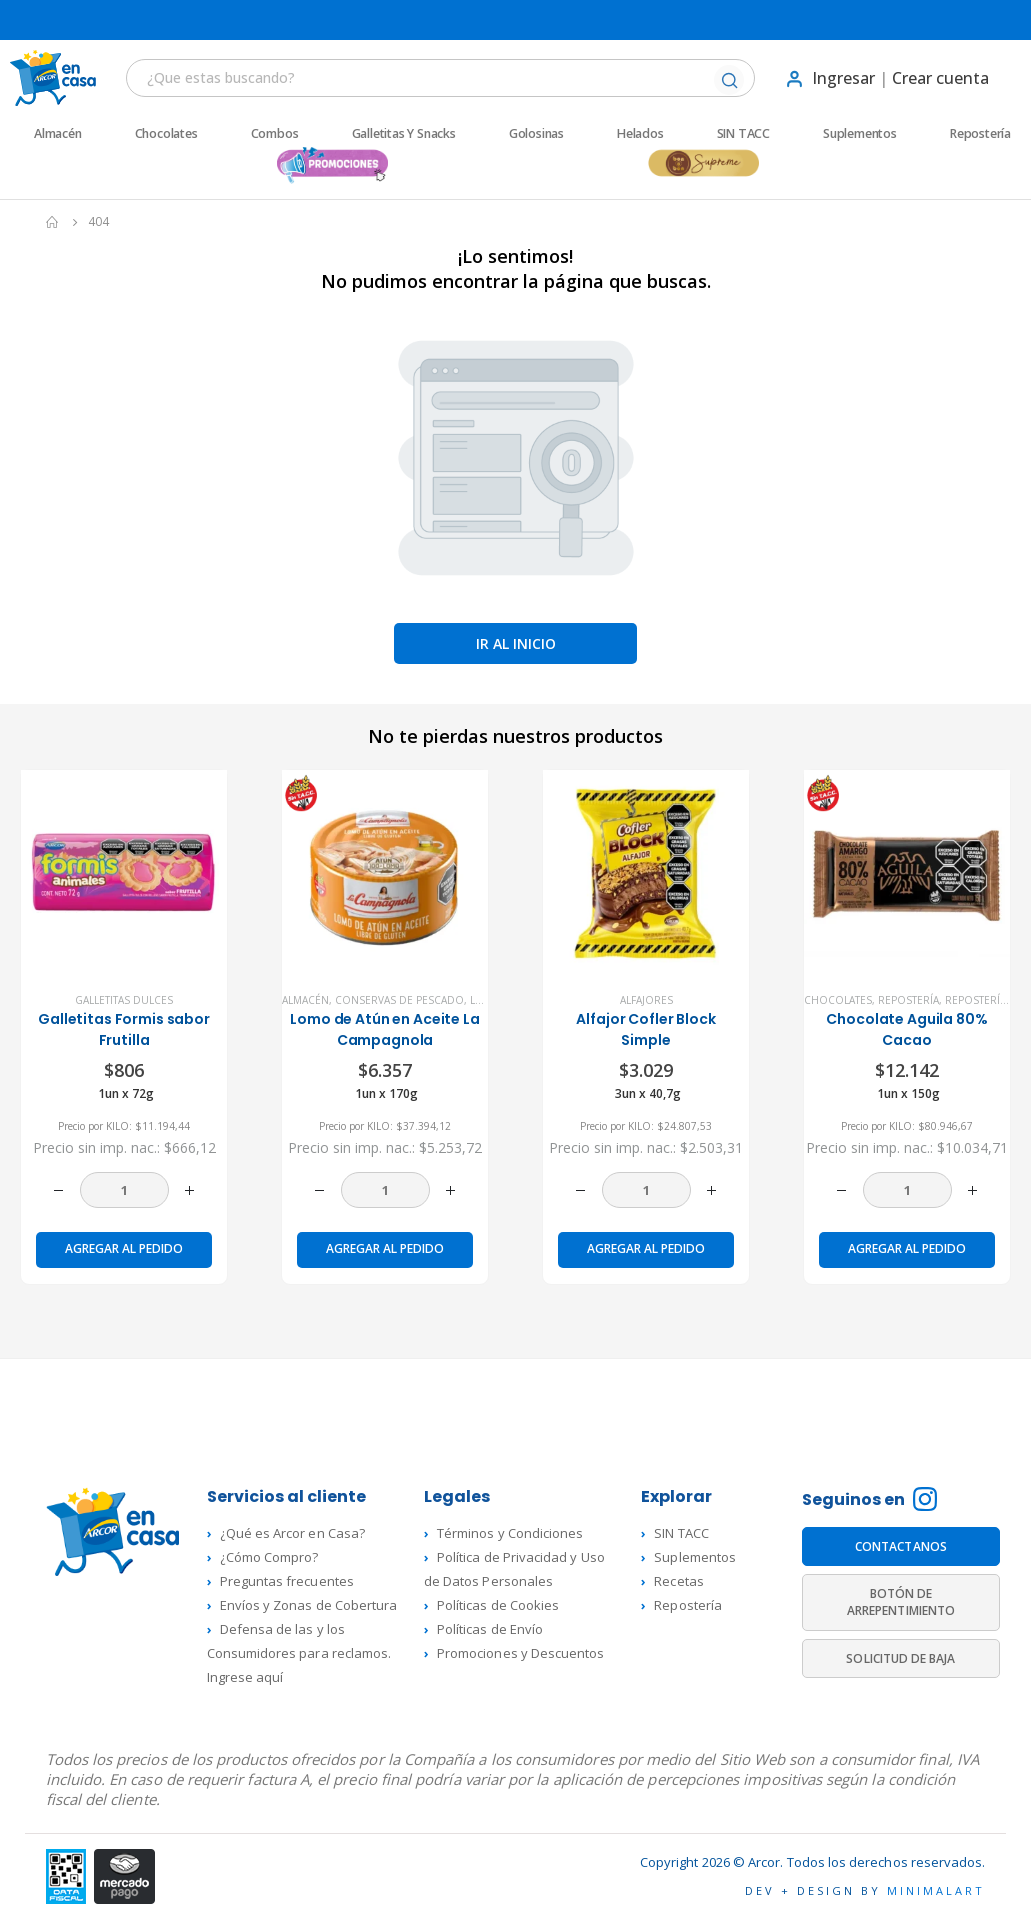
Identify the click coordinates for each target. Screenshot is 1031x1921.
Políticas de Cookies (498, 1605)
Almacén (58, 134)
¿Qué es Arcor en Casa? (292, 1533)
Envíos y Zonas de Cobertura (309, 1605)
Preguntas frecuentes (287, 1581)
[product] (124, 873)
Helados (640, 134)
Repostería (980, 134)
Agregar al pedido (124, 1248)
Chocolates (166, 134)
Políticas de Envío (490, 1629)
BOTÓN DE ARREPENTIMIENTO (901, 1602)
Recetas (678, 1581)
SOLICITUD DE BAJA (900, 1658)
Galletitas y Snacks (404, 134)
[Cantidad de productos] (124, 1190)
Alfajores (646, 1000)
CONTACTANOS (901, 1546)
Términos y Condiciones (510, 1533)
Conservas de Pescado (399, 1000)
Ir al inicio (516, 643)
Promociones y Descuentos (521, 1653)
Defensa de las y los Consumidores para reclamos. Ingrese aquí (299, 1653)
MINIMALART (936, 1890)
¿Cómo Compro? (269, 1557)
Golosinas (536, 134)
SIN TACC (743, 134)
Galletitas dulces (124, 1000)
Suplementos (860, 134)
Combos (275, 134)
